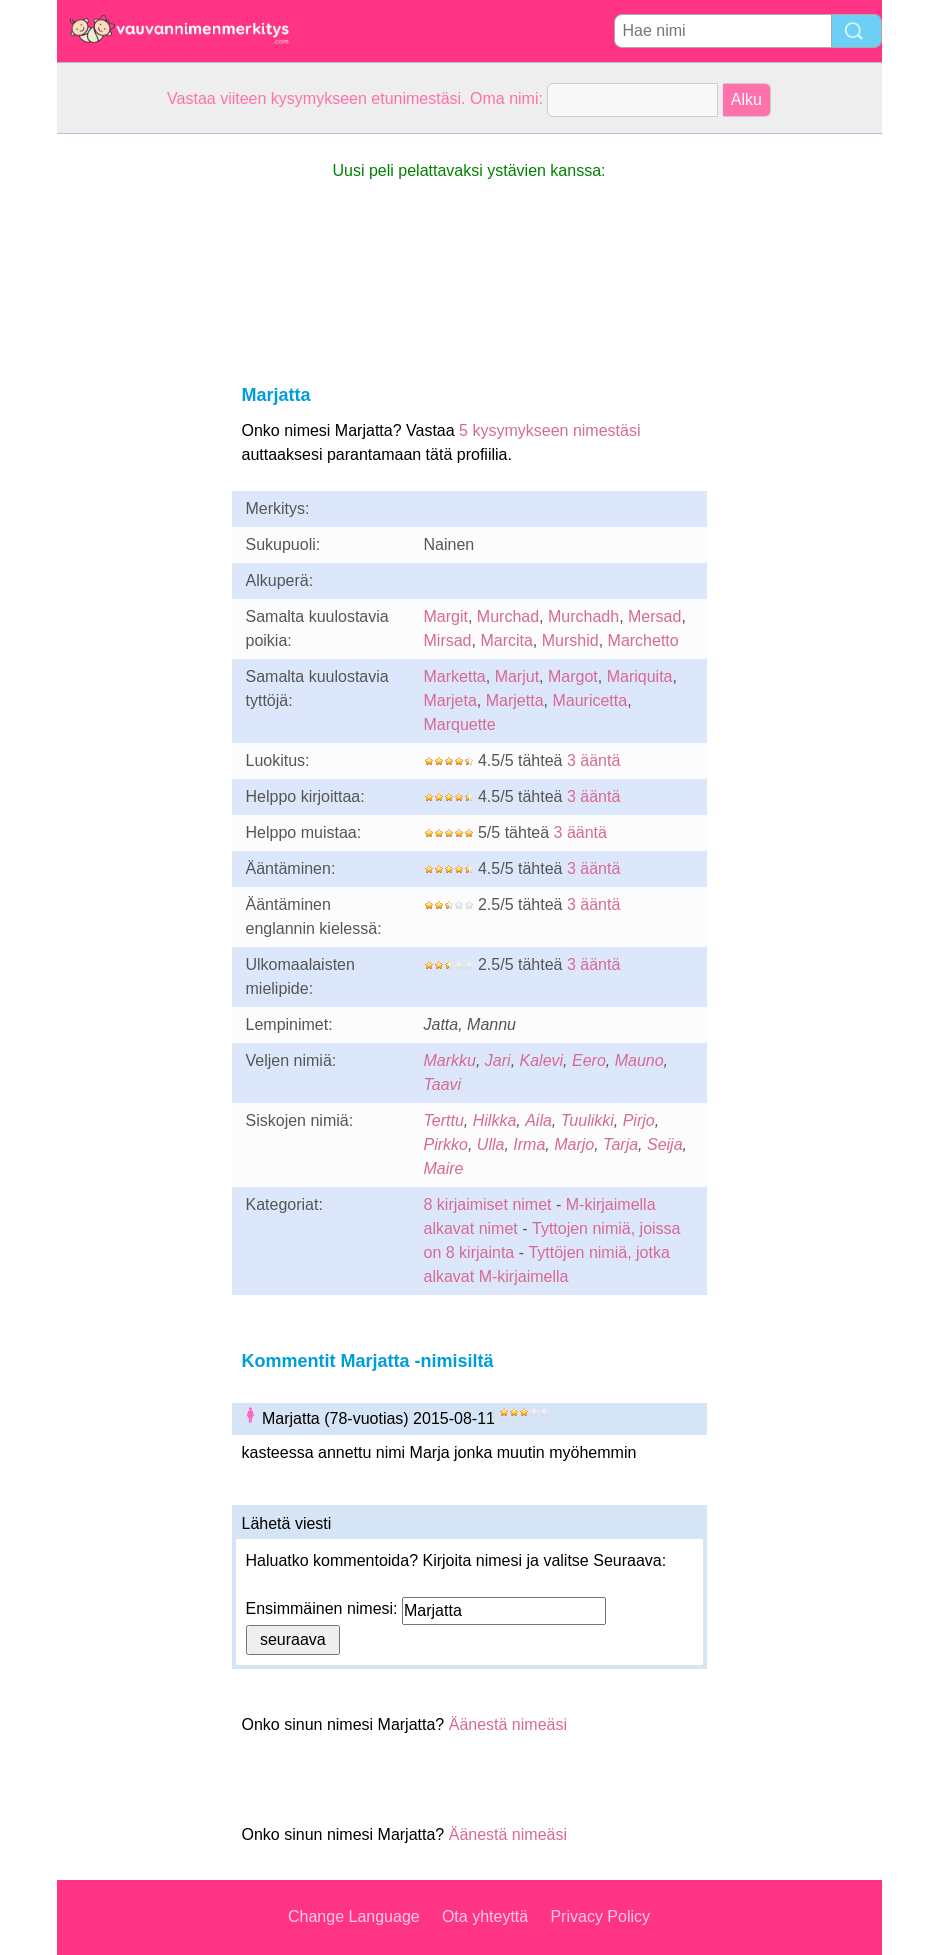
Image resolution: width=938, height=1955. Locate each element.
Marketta (455, 676)
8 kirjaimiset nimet (488, 1204)
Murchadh (583, 616)
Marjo (574, 1144)
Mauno (639, 1060)
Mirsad (448, 640)
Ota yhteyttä (485, 1916)
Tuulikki (587, 1120)
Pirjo (639, 1120)
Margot (573, 676)
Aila (538, 1120)
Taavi (443, 1084)
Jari (498, 1060)
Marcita (506, 640)
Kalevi (542, 1060)
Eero (589, 1060)
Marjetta (515, 700)
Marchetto (643, 640)
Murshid (570, 640)
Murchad (508, 616)
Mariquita (640, 676)
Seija (665, 1144)
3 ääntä (593, 760)
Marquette (460, 724)
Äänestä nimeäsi (508, 1724)
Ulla (491, 1144)
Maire (444, 1168)
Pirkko (446, 1144)
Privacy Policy (600, 1916)
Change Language (354, 1916)
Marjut (517, 676)
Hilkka (495, 1120)
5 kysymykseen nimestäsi (549, 430)
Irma (529, 1144)
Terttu (444, 1120)
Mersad (654, 616)
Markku (450, 1060)
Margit (446, 616)
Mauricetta (589, 700)
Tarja (620, 1144)
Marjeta (450, 700)
